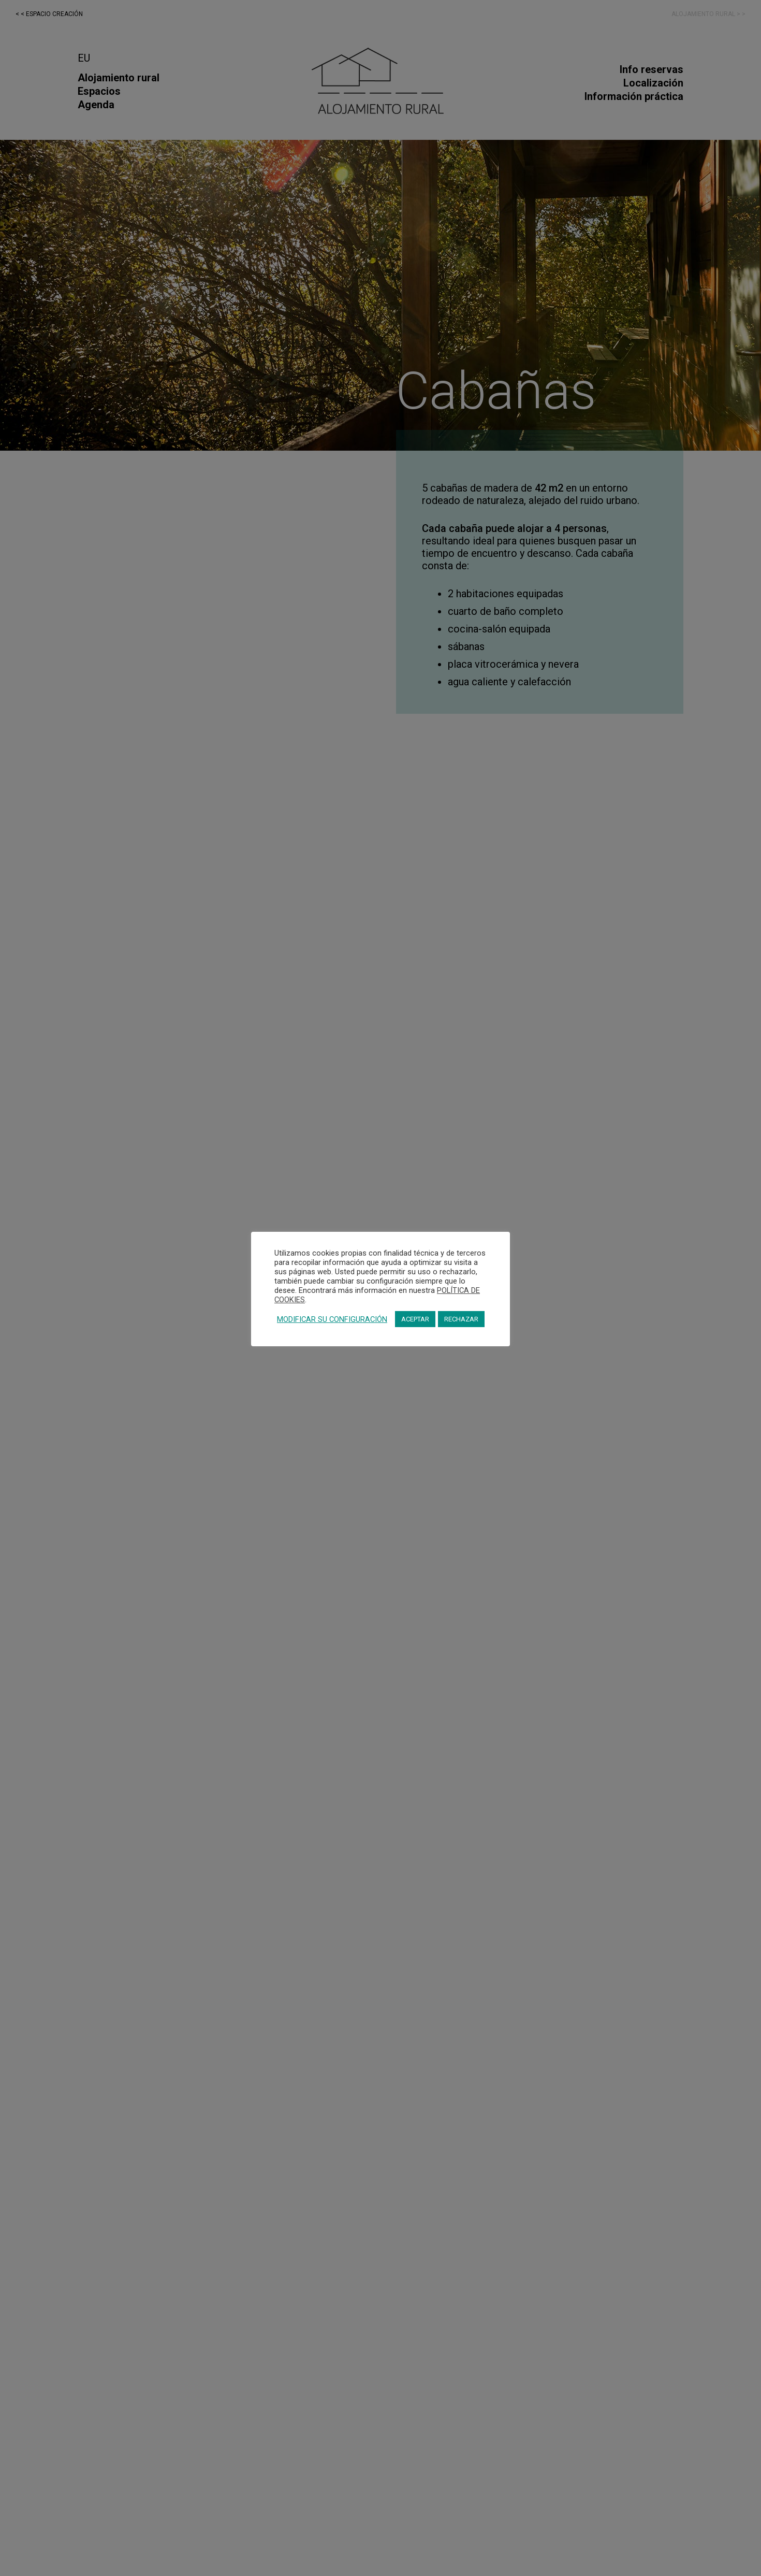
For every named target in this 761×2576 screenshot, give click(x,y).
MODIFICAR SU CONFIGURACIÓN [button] (332, 1319)
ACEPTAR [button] (415, 1319)
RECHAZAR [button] (461, 1319)
